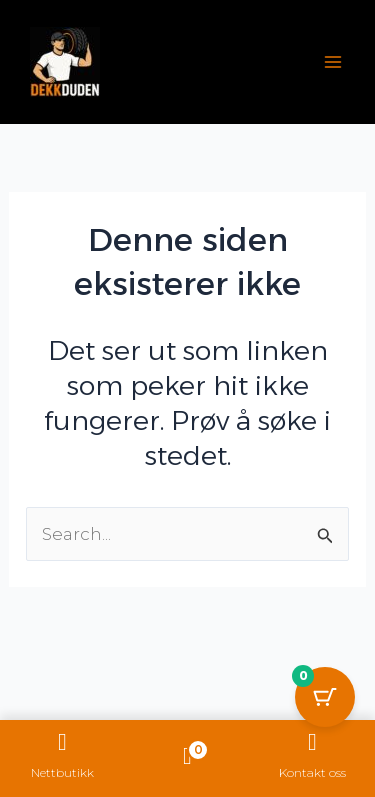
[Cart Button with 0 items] (325, 697)
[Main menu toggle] (333, 62)
